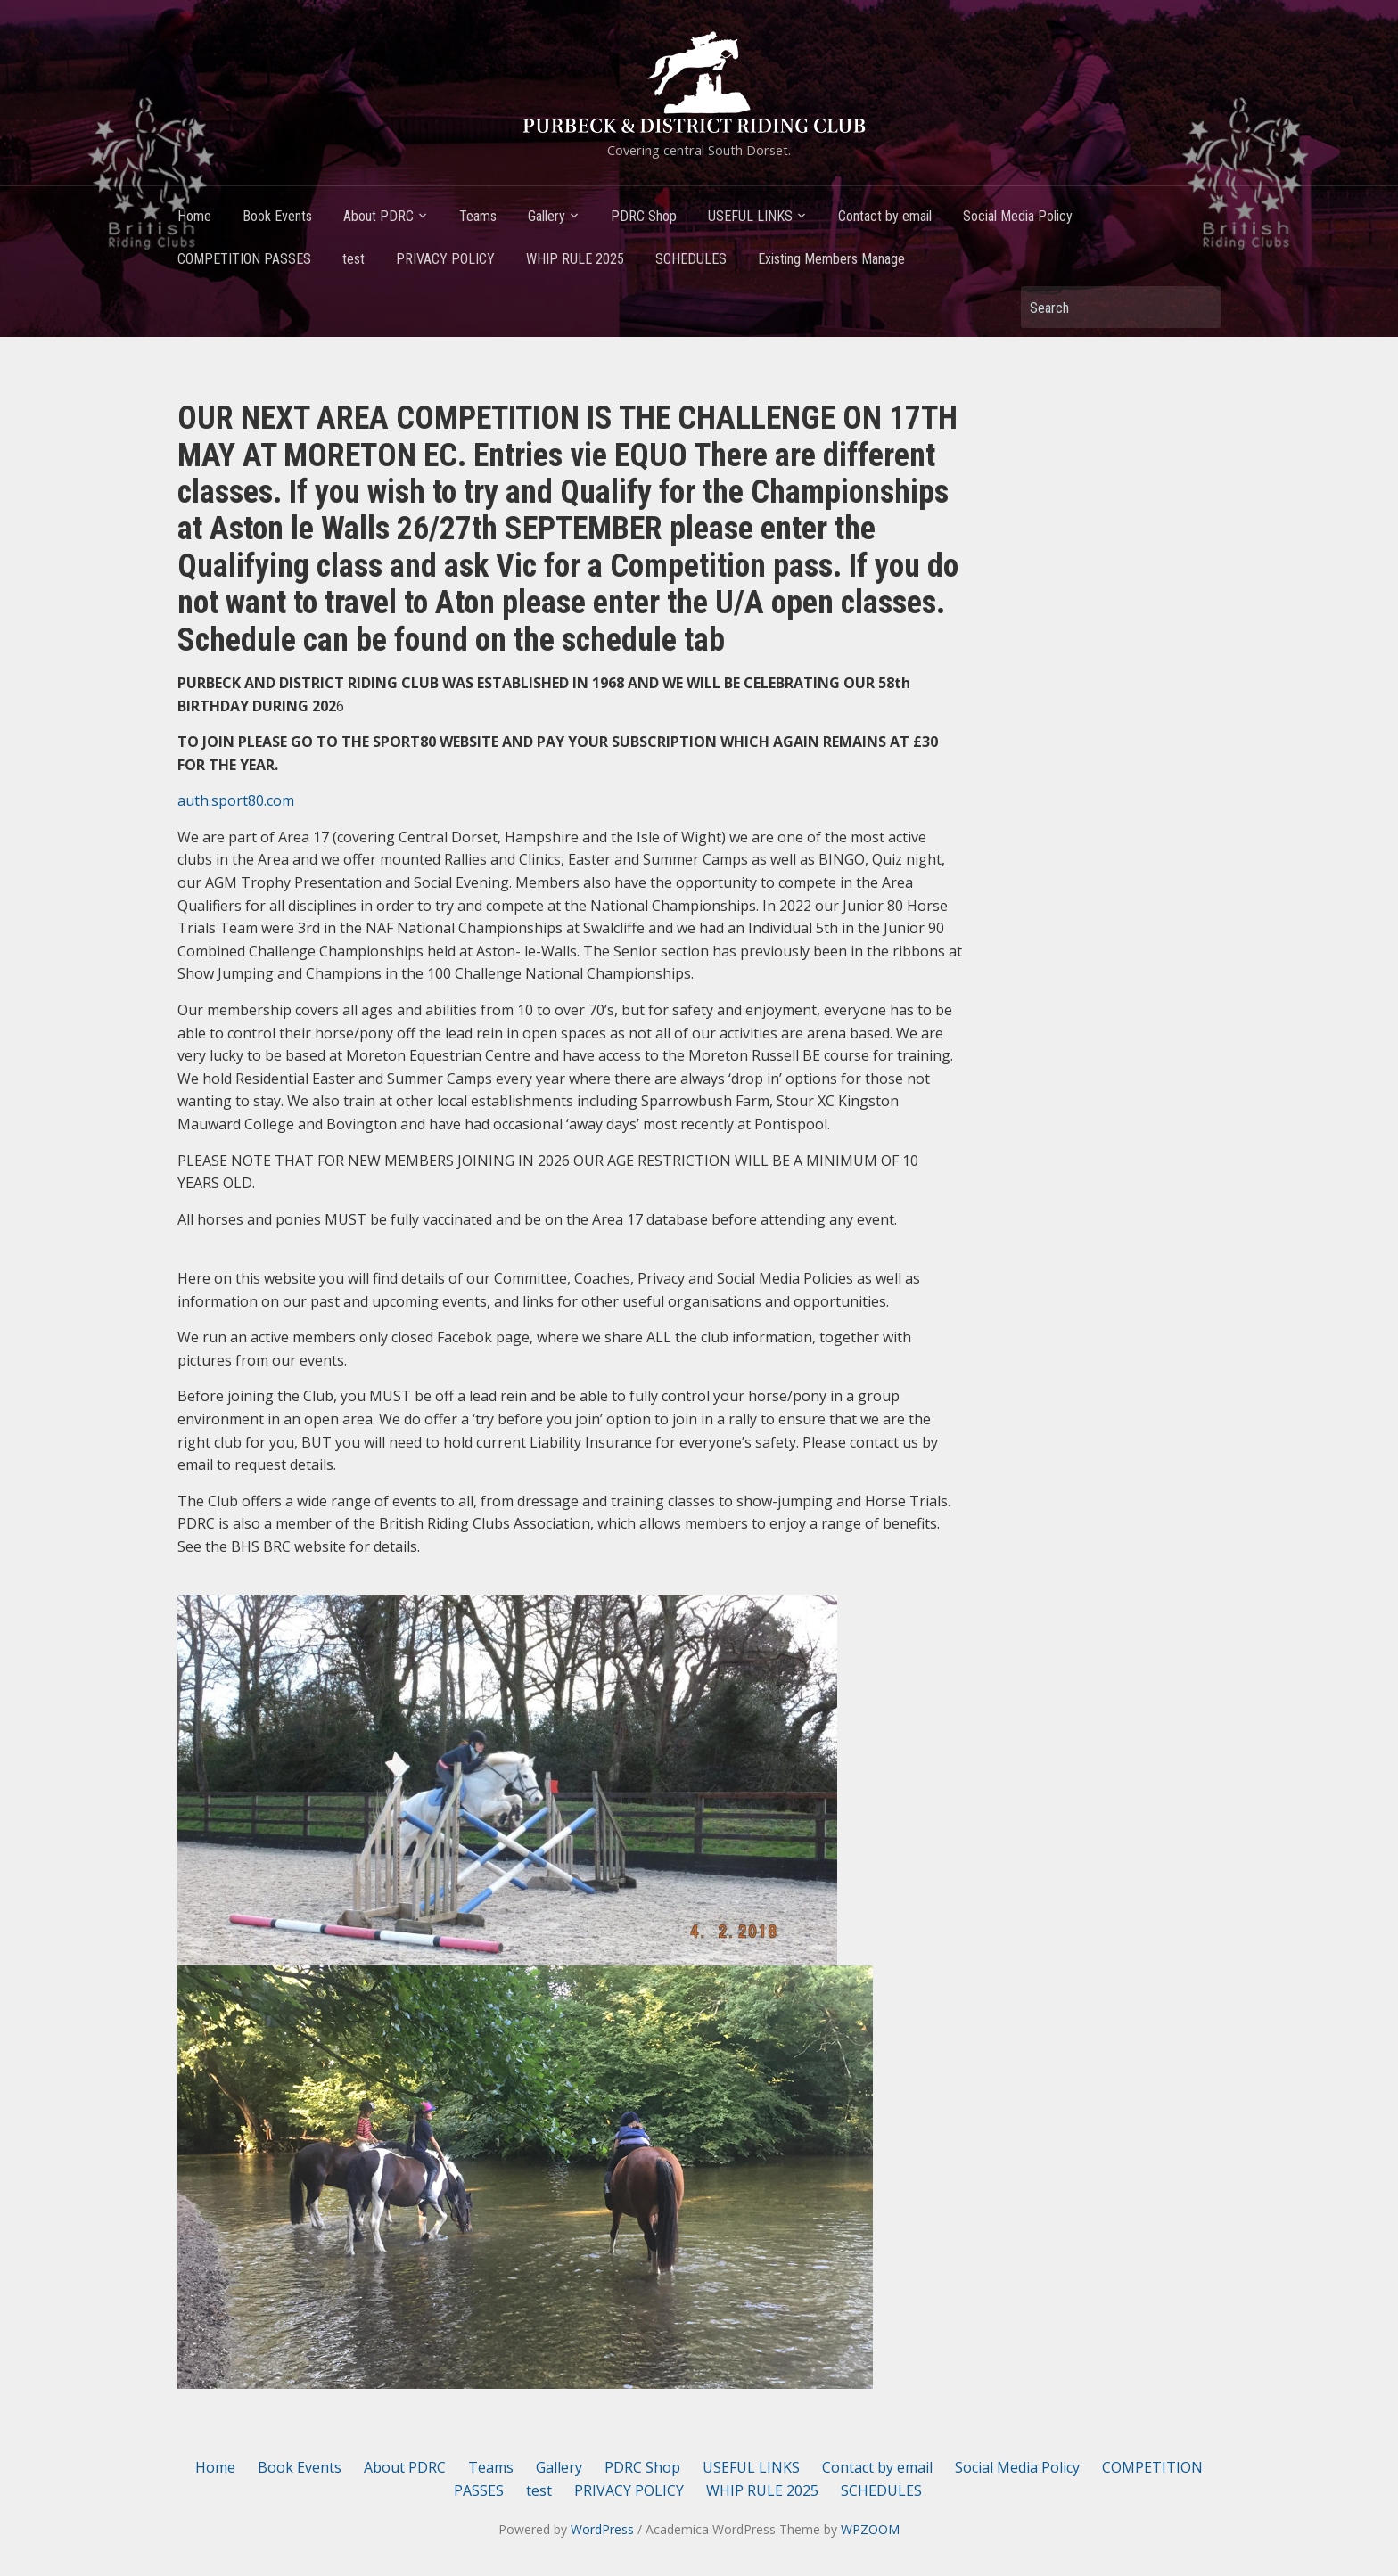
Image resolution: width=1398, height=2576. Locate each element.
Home (194, 216)
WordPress (602, 2529)
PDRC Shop (644, 216)
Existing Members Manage (831, 258)
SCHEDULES (691, 258)
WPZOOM (870, 2529)
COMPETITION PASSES (244, 258)
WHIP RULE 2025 (575, 258)
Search (1198, 307)
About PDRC (378, 216)
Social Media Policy (1018, 216)
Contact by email (885, 216)
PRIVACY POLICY (445, 258)
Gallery (546, 216)
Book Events (277, 216)
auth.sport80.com (235, 800)
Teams (478, 216)
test (353, 258)
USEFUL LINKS (750, 216)
